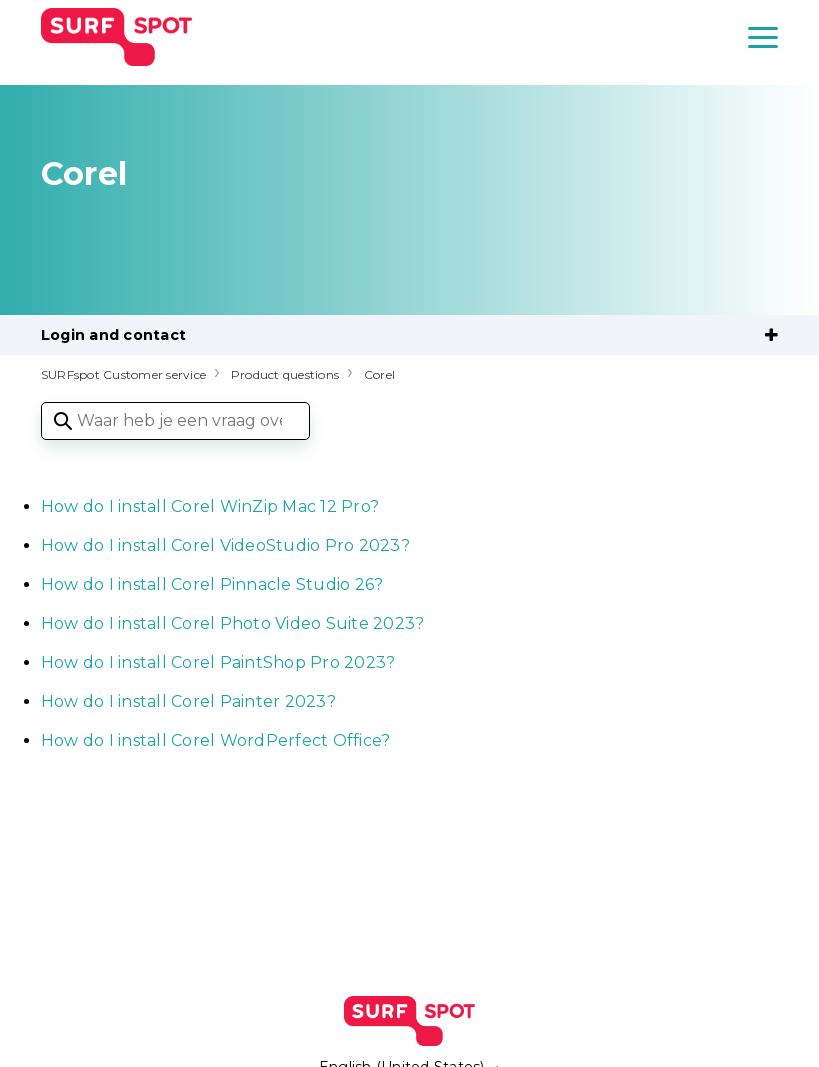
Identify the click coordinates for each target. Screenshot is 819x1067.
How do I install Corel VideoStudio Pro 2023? (225, 545)
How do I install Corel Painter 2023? (188, 701)
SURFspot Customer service (123, 374)
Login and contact (113, 335)
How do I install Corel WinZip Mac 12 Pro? (210, 506)
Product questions (285, 374)
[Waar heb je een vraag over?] (175, 421)
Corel (379, 374)
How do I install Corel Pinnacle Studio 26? (212, 584)
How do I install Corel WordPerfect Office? (216, 740)
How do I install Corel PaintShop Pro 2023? (218, 662)
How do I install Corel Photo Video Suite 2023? (233, 623)
